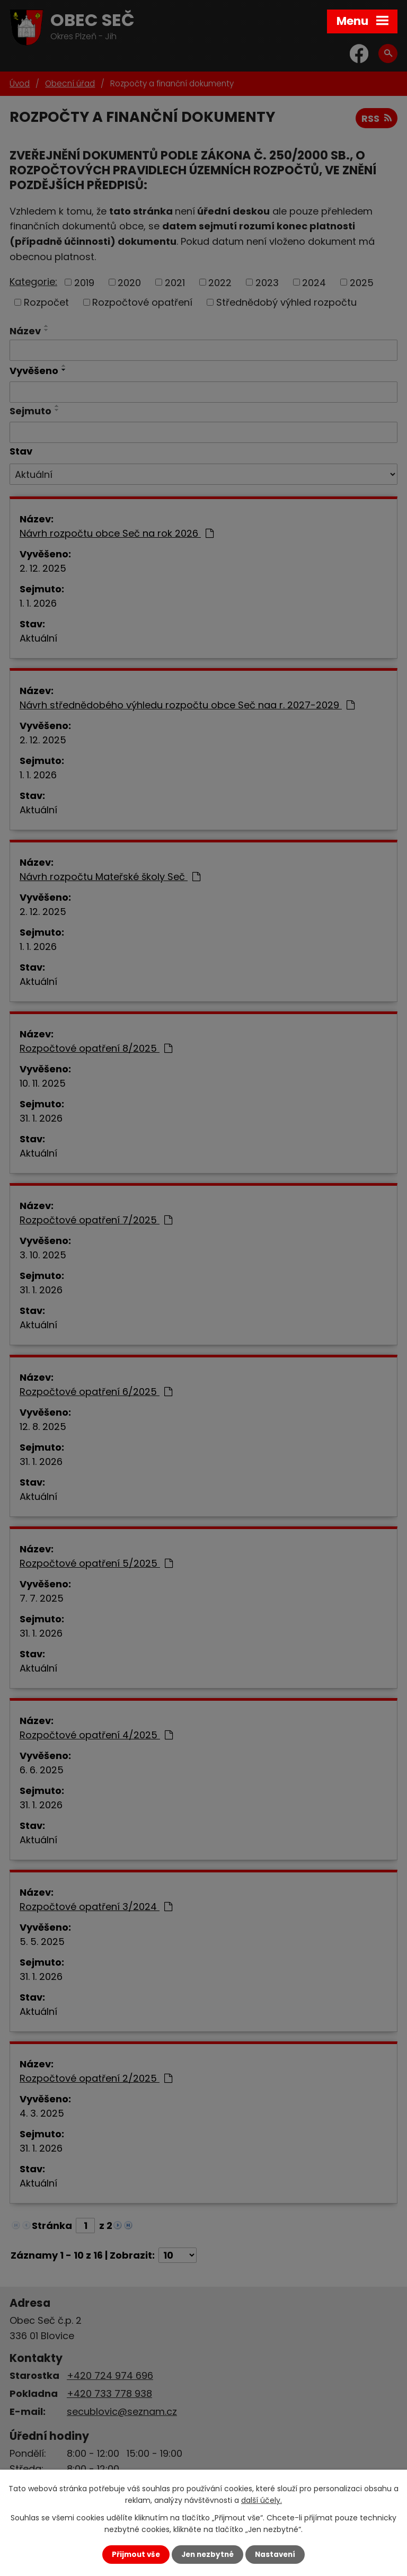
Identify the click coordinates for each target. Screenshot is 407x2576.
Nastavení (275, 2555)
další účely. (261, 2500)
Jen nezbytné (207, 2555)
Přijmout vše (136, 2555)
